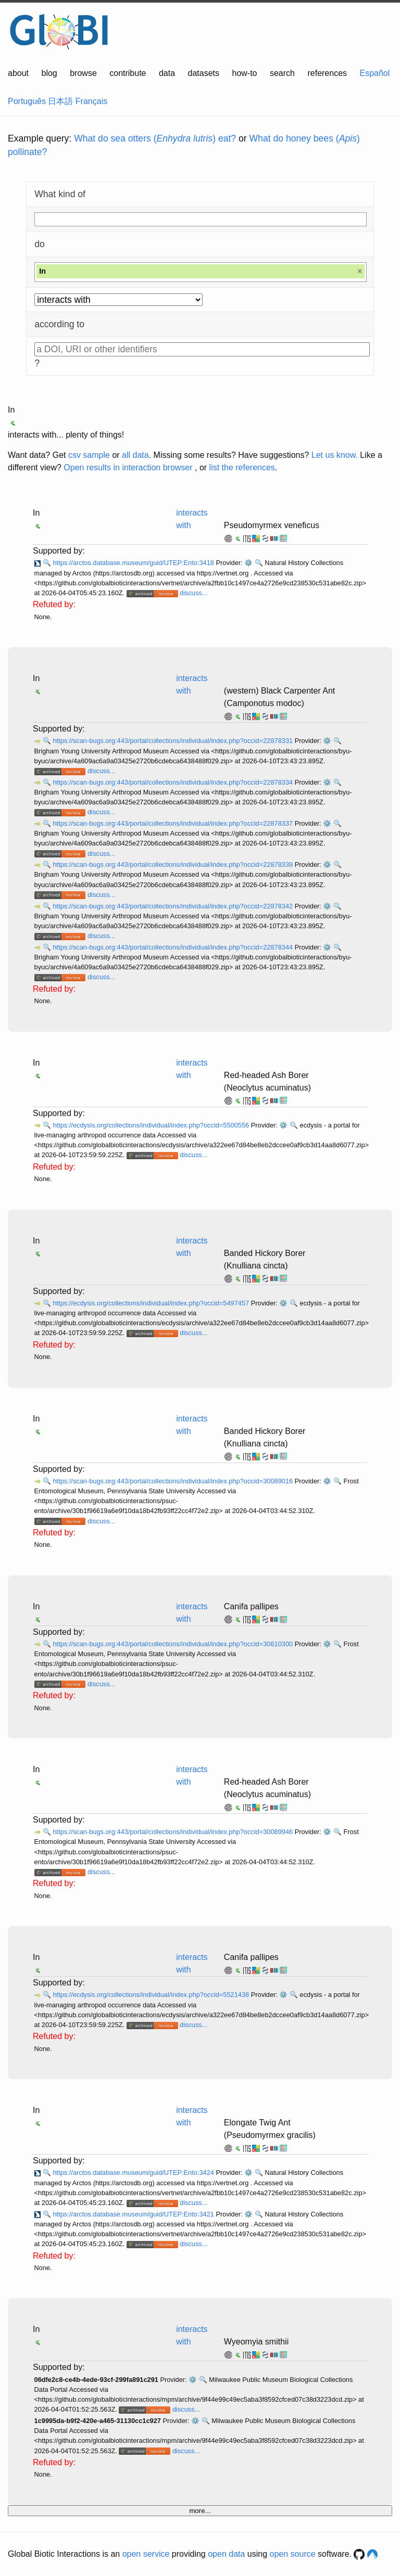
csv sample (89, 455)
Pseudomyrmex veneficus (271, 525)
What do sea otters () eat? (155, 138)
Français (91, 101)
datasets (203, 73)
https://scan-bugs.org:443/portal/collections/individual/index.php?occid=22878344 (173, 947)
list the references (242, 467)
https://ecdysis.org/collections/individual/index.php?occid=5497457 (152, 1303)
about (18, 73)
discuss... (193, 593)
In (11, 409)
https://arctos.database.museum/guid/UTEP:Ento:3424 (134, 2172)
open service (146, 2553)
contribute (127, 73)
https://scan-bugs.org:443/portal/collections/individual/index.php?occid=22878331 (173, 741)
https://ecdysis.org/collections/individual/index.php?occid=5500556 (152, 1125)
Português (27, 101)
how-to (244, 73)
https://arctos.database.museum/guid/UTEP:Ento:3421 (134, 2214)
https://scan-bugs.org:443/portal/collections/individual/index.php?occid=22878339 (173, 864)
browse (83, 73)
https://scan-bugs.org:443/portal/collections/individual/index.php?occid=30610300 (173, 1644)
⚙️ (248, 563)
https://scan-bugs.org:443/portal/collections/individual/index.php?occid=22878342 (173, 906)
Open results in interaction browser (128, 467)
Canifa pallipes (251, 1606)
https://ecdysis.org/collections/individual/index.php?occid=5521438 (152, 1994)
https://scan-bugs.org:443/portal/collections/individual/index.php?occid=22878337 (173, 823)
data (167, 73)
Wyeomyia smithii (256, 2341)
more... (199, 2511)
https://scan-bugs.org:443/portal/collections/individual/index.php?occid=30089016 (173, 1481)
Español (375, 73)
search (282, 73)
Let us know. (334, 455)
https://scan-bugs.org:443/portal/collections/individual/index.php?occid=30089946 (173, 1832)
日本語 (60, 101)
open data (226, 2553)
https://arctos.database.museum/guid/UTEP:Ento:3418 (134, 563)
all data (135, 455)
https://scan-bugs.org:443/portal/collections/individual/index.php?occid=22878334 (173, 782)
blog (49, 73)
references (327, 73)
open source (293, 2553)
